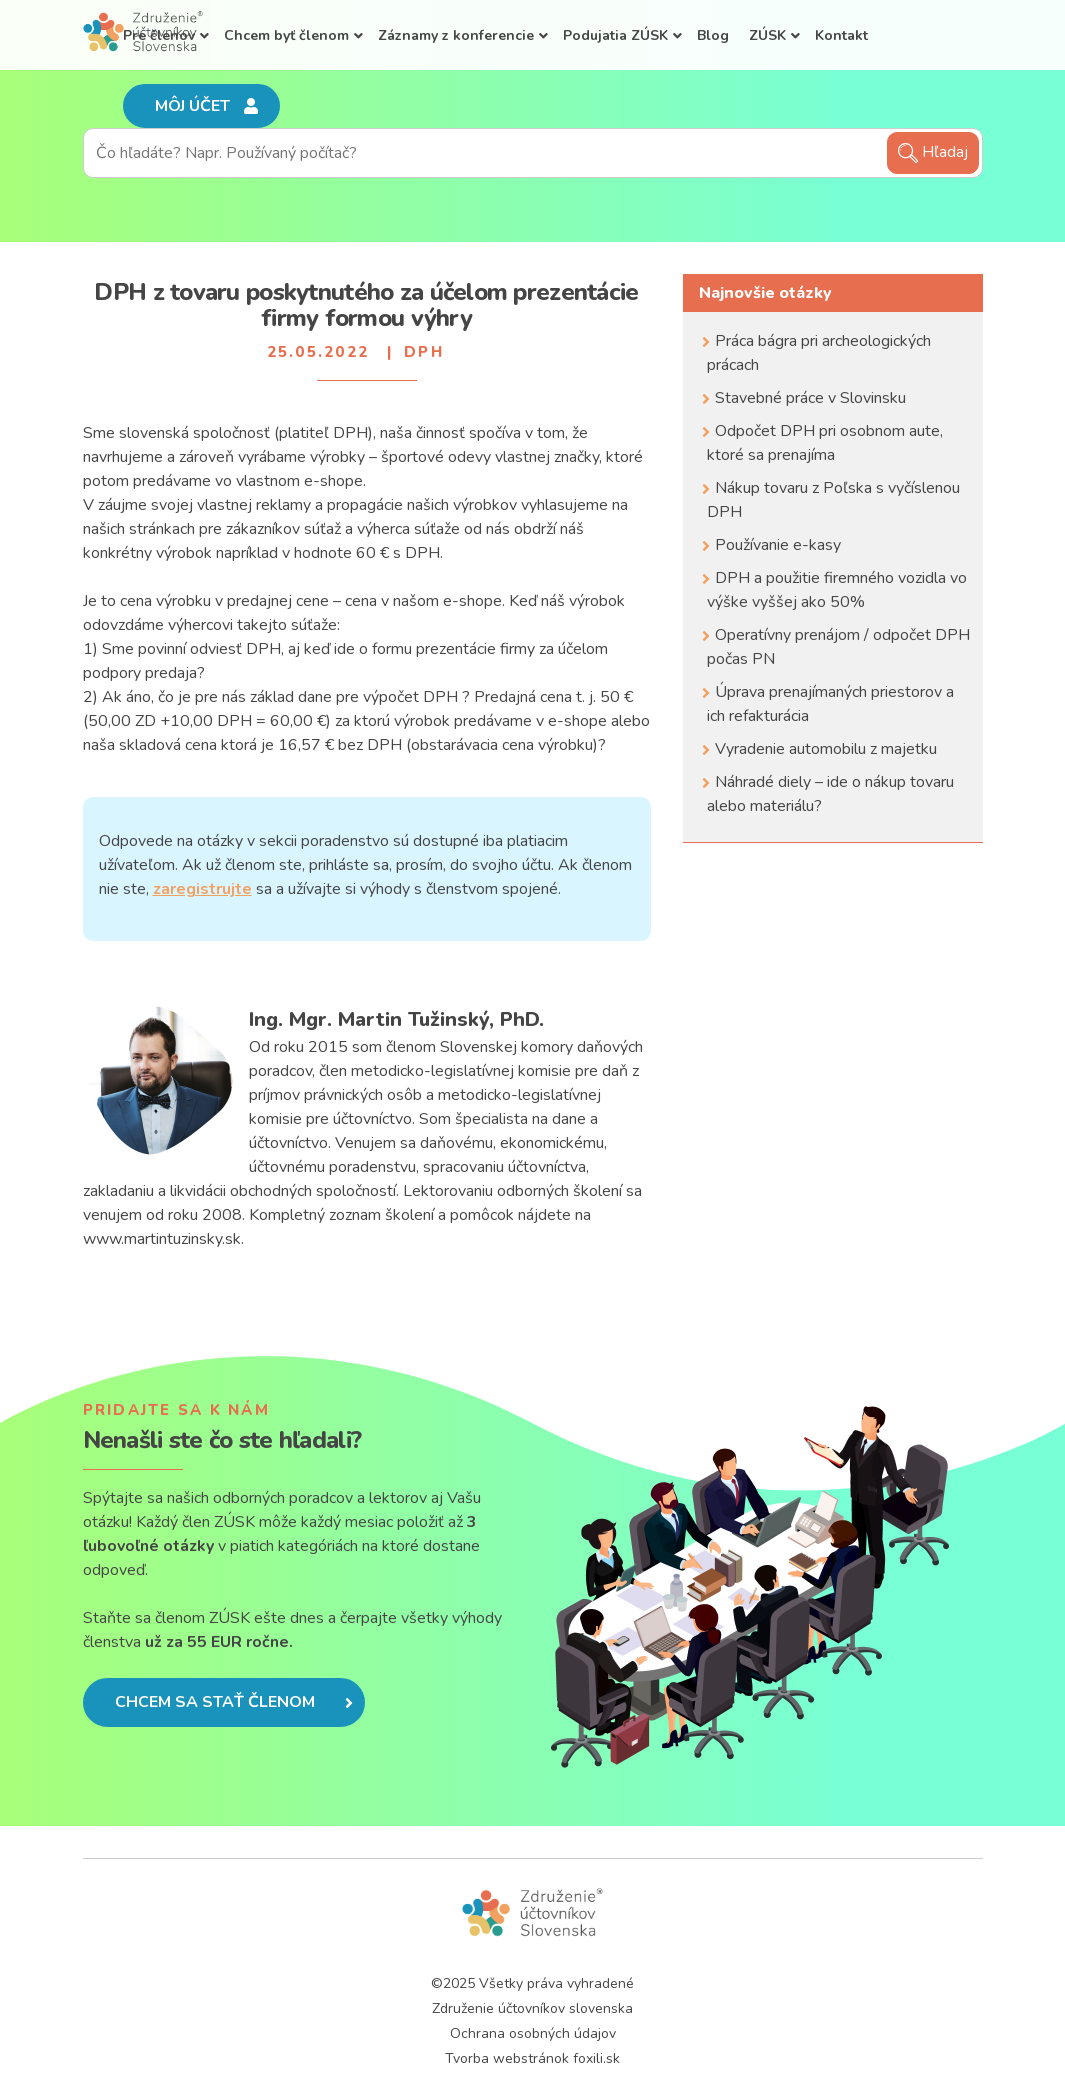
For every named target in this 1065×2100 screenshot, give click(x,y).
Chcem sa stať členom (234, 1702)
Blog (713, 35)
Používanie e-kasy (778, 545)
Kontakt (841, 35)
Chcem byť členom (286, 35)
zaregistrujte (202, 889)
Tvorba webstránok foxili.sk (532, 2058)
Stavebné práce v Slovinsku (810, 398)
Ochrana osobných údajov (533, 2033)
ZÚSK (767, 35)
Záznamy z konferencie (456, 35)
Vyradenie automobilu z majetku (826, 749)
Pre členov (159, 35)
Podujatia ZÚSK (615, 35)
